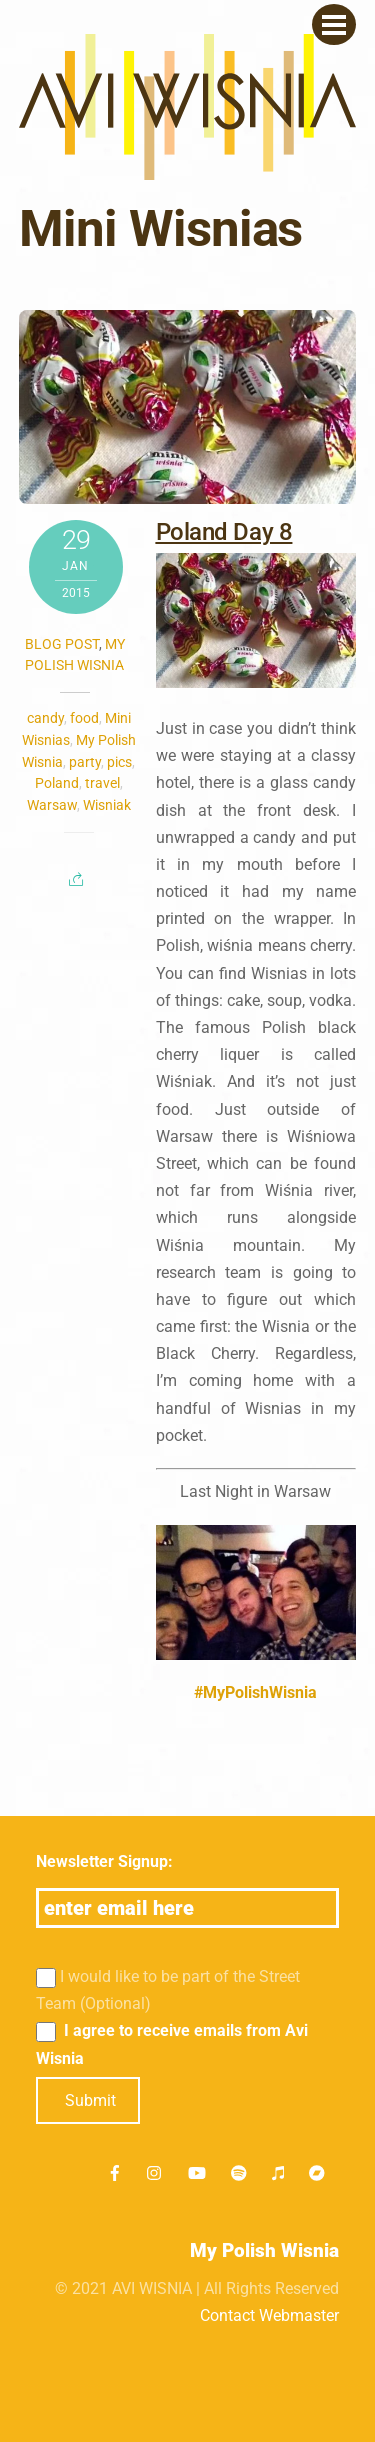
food (84, 718)
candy (45, 718)
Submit (90, 2100)
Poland (57, 783)
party (85, 762)
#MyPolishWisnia (255, 1692)
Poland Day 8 (224, 532)
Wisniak (107, 805)
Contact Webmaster (269, 2315)
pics (119, 762)
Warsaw (52, 805)
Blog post (62, 644)
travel (102, 783)
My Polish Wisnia (264, 2250)
